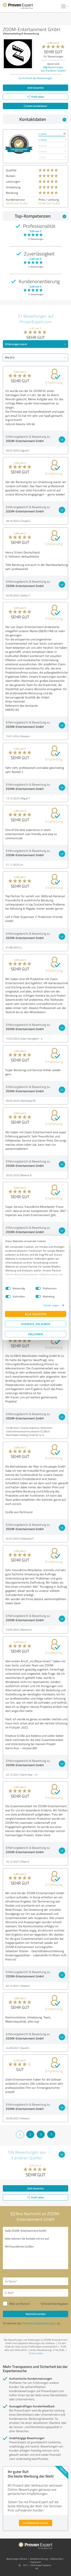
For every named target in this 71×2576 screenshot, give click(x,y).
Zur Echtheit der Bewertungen (35, 78)
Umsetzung (13, 187)
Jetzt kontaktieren (35, 106)
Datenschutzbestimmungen (39, 2323)
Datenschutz (56, 2558)
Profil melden (36, 2353)
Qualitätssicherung (39, 2558)
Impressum (35, 2562)
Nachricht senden (36, 2314)
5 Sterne (42, 134)
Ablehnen (35, 1334)
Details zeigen (51, 1305)
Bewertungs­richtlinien (16, 2558)
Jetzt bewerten (35, 87)
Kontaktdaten (42, 119)
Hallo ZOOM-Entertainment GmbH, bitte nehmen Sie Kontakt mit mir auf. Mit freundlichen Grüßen (35, 2248)
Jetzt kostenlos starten (35, 2523)
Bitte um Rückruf (19, 2304)
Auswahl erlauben (35, 1324)
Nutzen (10, 176)
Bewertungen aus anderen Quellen (53, 68)
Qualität (11, 170)
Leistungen (13, 181)
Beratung (12, 193)
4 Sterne (42, 139)
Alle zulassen (35, 1314)
